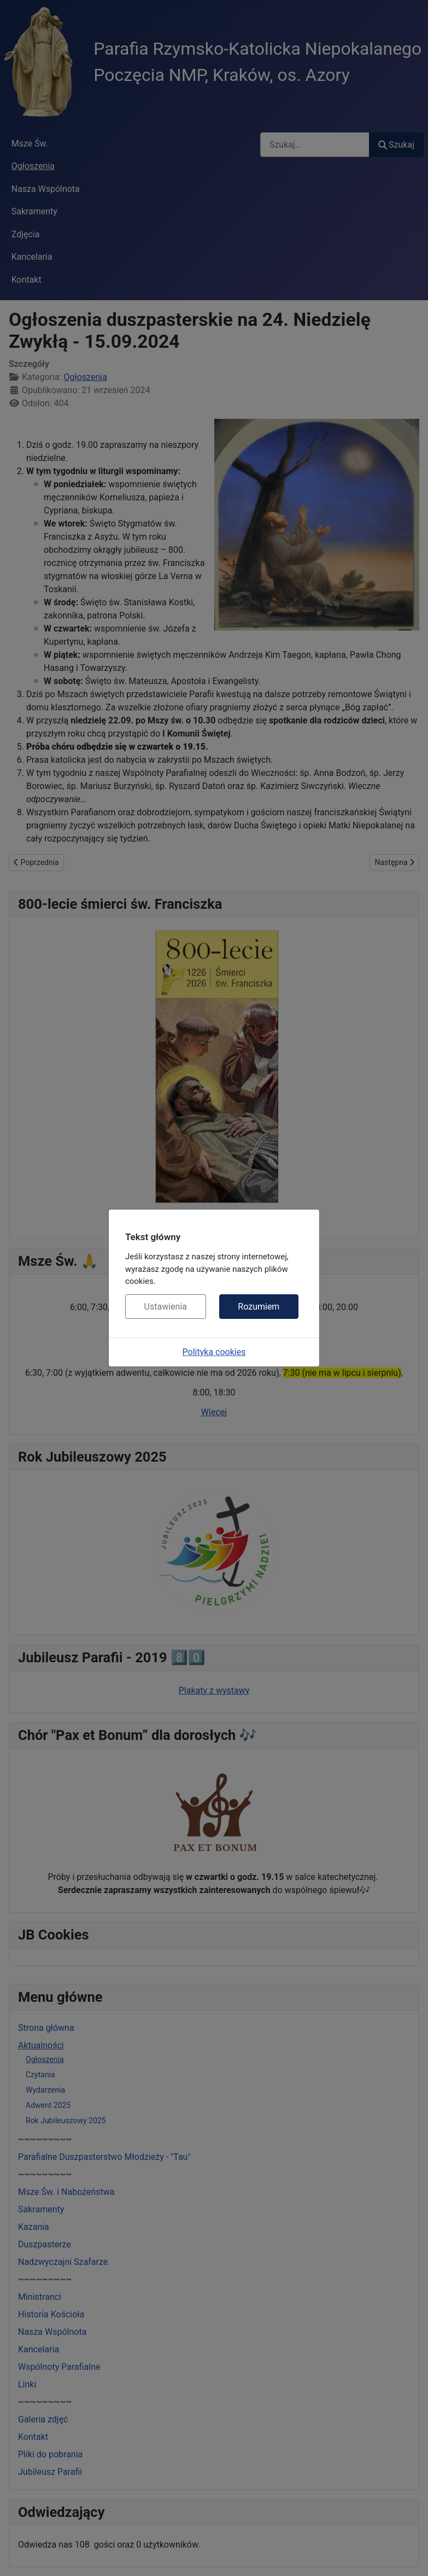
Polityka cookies (214, 1352)
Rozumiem (258, 1306)
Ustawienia (165, 1306)
